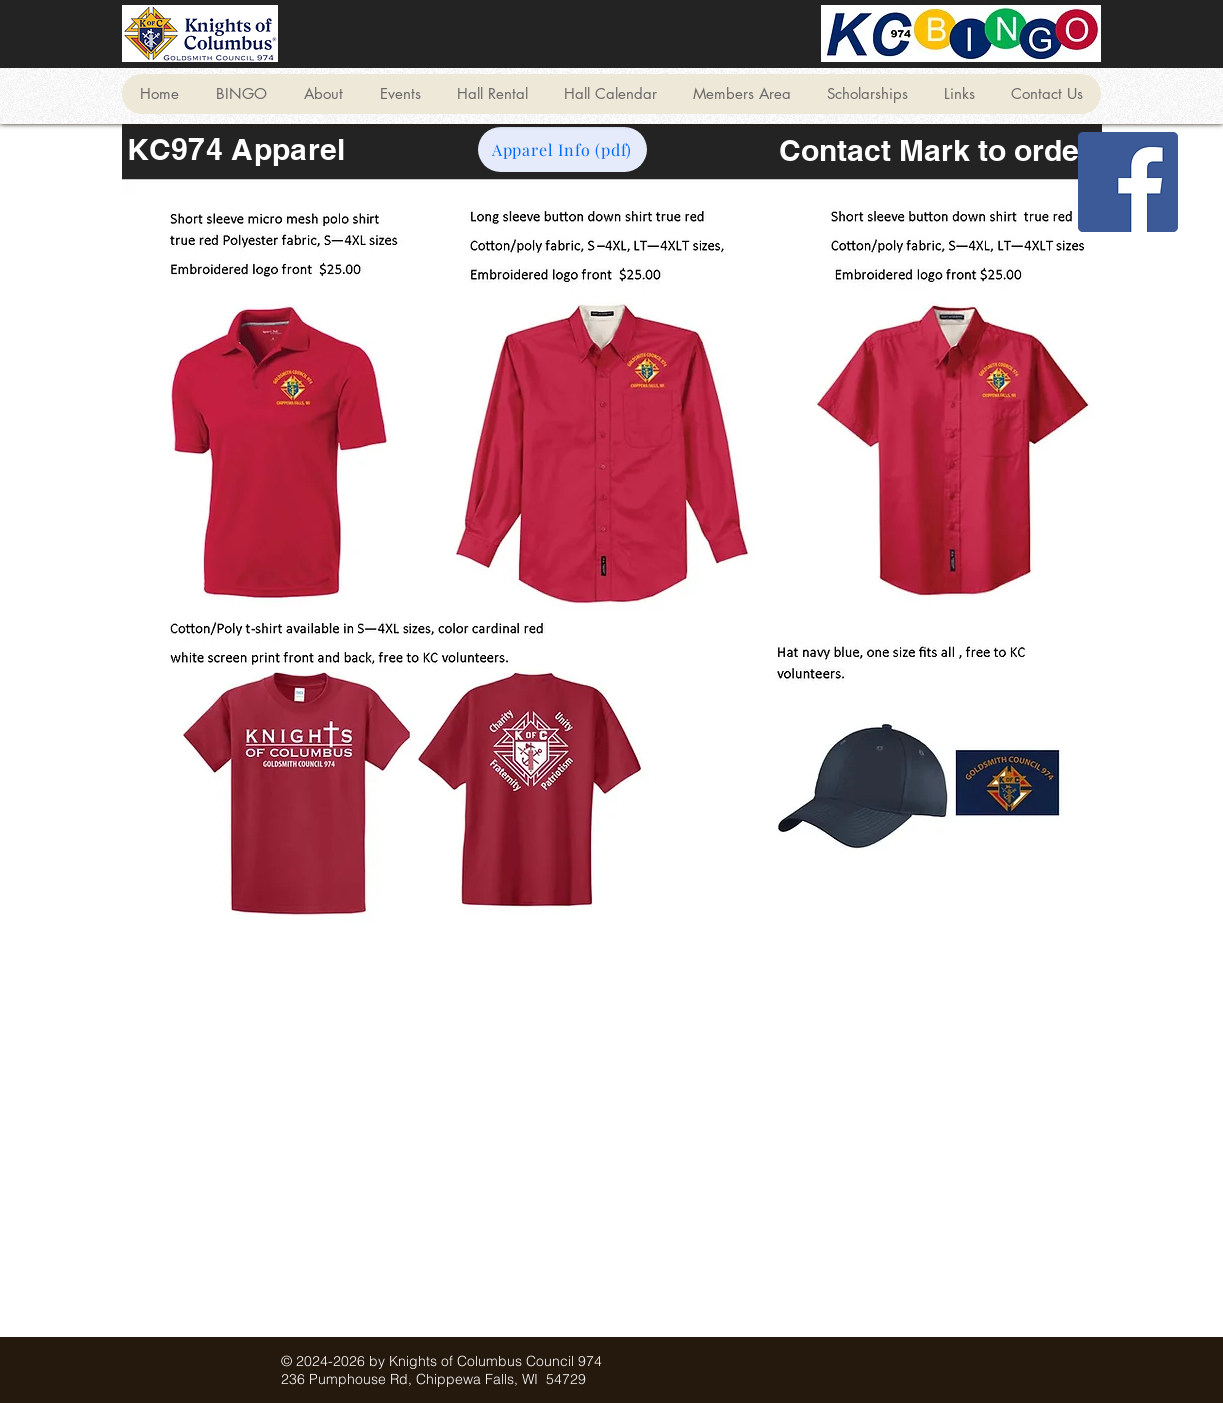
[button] (241, 94)
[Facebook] (1128, 182)
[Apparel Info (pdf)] (562, 149)
